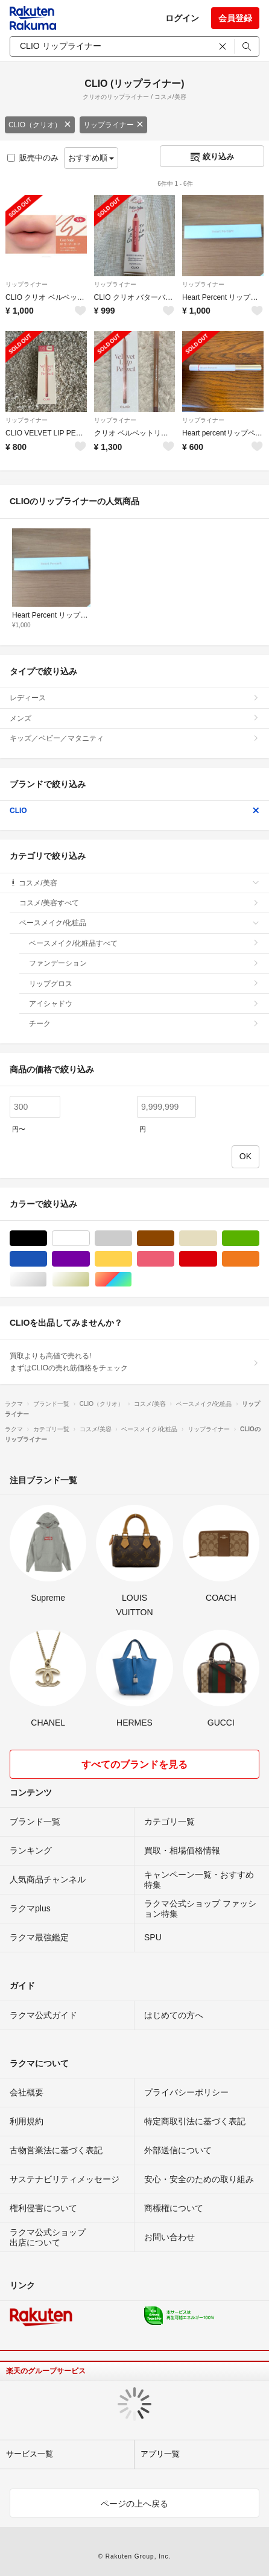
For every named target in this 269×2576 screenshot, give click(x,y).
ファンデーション (144, 963)
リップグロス (144, 983)
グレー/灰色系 (131, 1238)
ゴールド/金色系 (89, 1279)
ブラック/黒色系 (46, 1238)
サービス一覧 (29, 2453)
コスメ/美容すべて (139, 903)
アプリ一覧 (160, 2453)
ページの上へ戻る (134, 2503)
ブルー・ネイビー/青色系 (46, 1259)
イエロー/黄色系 (131, 1259)
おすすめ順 (91, 157)
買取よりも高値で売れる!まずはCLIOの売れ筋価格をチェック (134, 1362)
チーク (144, 1023)
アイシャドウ (144, 1003)
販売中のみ (33, 157)
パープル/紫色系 (89, 1259)
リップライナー (113, 125)
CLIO (134, 810)
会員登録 (235, 18)
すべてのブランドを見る (134, 1764)
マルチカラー (131, 1279)
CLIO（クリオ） (39, 125)
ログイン (182, 18)
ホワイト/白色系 (89, 1238)
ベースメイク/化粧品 (139, 923)
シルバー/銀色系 (46, 1279)
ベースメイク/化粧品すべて (144, 943)
